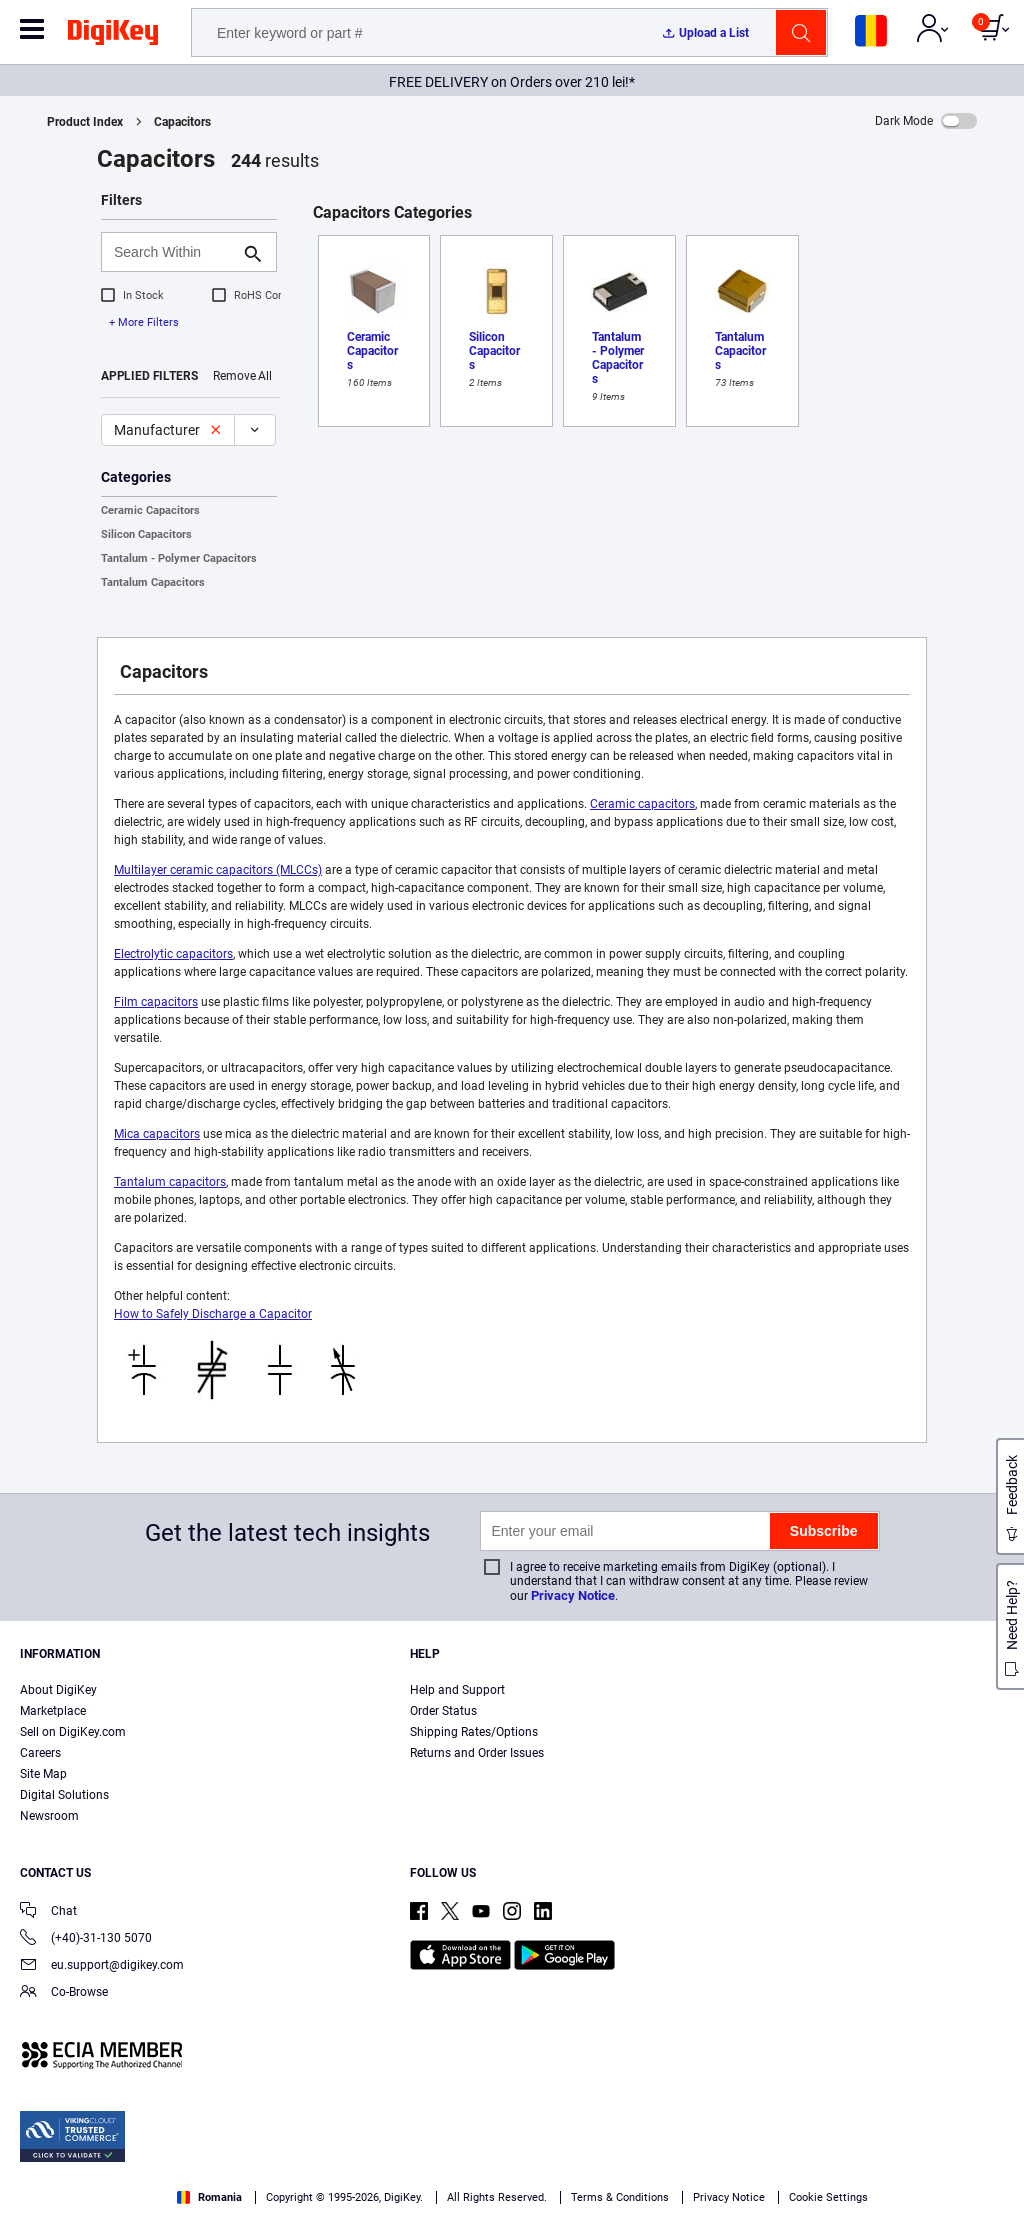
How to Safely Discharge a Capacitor (213, 1314)
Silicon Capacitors (146, 534)
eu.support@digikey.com (102, 1966)
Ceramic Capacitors (150, 510)
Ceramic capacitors (642, 804)
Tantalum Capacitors (153, 582)
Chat (48, 1912)
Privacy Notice (573, 1595)
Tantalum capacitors (170, 1182)
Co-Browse (64, 1993)
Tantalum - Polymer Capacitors (179, 558)
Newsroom (49, 1816)
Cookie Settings (828, 2197)
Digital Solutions (64, 1795)
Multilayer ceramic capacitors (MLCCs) (218, 870)
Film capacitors (156, 1002)
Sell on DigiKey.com (73, 1732)
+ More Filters (144, 322)
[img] (113, 36)
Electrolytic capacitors (173, 954)
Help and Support (457, 1690)
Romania (209, 2197)
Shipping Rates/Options (474, 1732)
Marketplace (53, 1711)
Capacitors (182, 122)
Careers (40, 1753)
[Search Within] (173, 252)
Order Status (443, 1711)
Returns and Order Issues (477, 1753)
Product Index (85, 122)
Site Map (43, 1774)
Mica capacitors (157, 1134)
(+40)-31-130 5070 (86, 1939)
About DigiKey (58, 1690)
